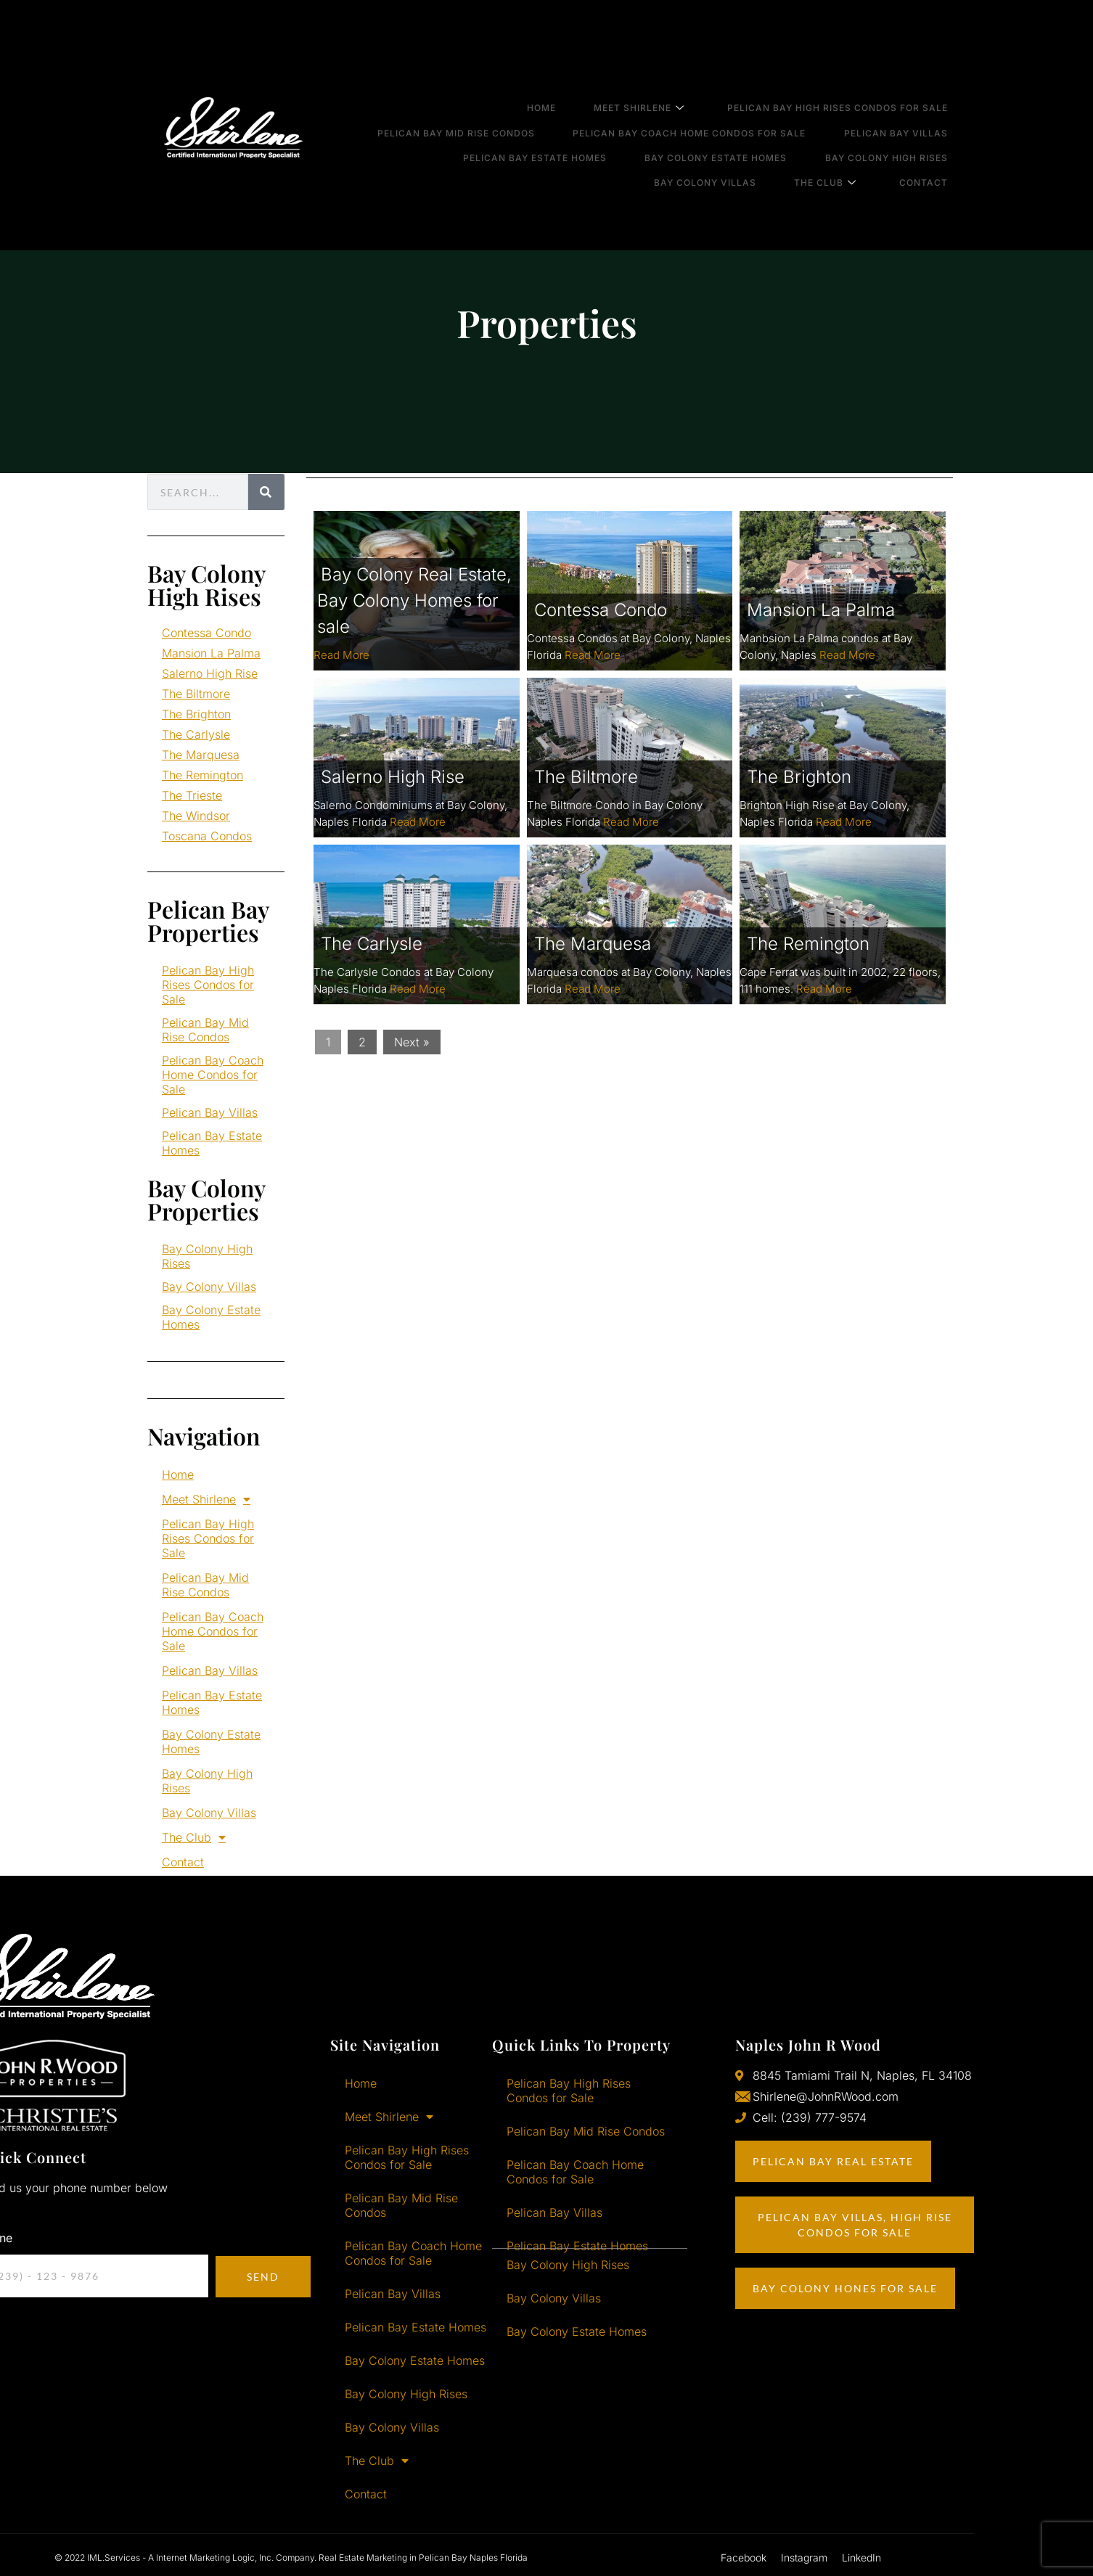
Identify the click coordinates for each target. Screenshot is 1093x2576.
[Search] (266, 492)
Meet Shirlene (663, 104)
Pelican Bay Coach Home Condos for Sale (713, 116)
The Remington (202, 775)
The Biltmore (196, 693)
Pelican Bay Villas (910, 116)
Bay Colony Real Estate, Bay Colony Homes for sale (414, 600)
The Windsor (196, 815)
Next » (412, 1042)
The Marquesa (201, 754)
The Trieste (192, 795)
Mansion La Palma (211, 653)
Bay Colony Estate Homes (739, 129)
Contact (938, 142)
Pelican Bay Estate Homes (567, 129)
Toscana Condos (207, 836)
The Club (849, 143)
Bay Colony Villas (738, 142)
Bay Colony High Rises (901, 129)
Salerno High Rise (210, 673)
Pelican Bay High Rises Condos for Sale (852, 103)
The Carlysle (196, 734)
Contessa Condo (206, 632)
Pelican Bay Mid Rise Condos (489, 116)
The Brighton (196, 714)
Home (574, 103)
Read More (341, 655)
